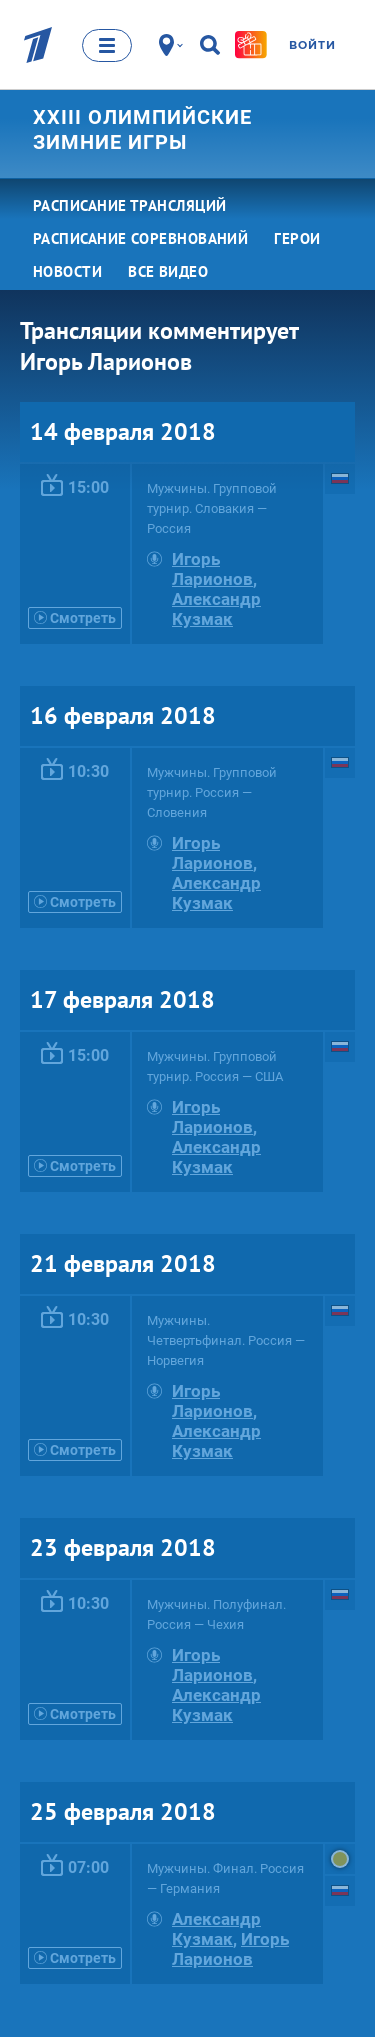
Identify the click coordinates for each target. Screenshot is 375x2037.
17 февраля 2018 (122, 999)
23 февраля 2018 (123, 1547)
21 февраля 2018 (123, 1263)
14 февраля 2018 (123, 431)
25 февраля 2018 (123, 1811)
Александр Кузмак (216, 609)
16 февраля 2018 (123, 715)
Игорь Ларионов (212, 569)
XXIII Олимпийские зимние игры (142, 129)
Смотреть (75, 618)
